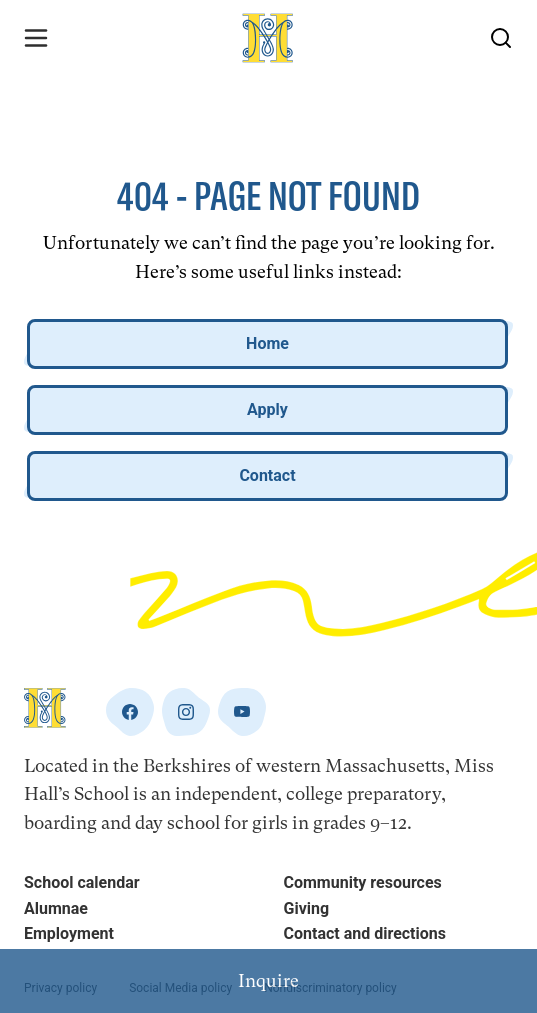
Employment (69, 933)
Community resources (363, 882)
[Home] (269, 38)
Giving (307, 908)
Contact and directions (365, 933)
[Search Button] (501, 38)
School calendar (82, 882)
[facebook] (130, 712)
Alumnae (56, 908)
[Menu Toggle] (36, 38)
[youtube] (242, 712)
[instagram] (186, 712)
